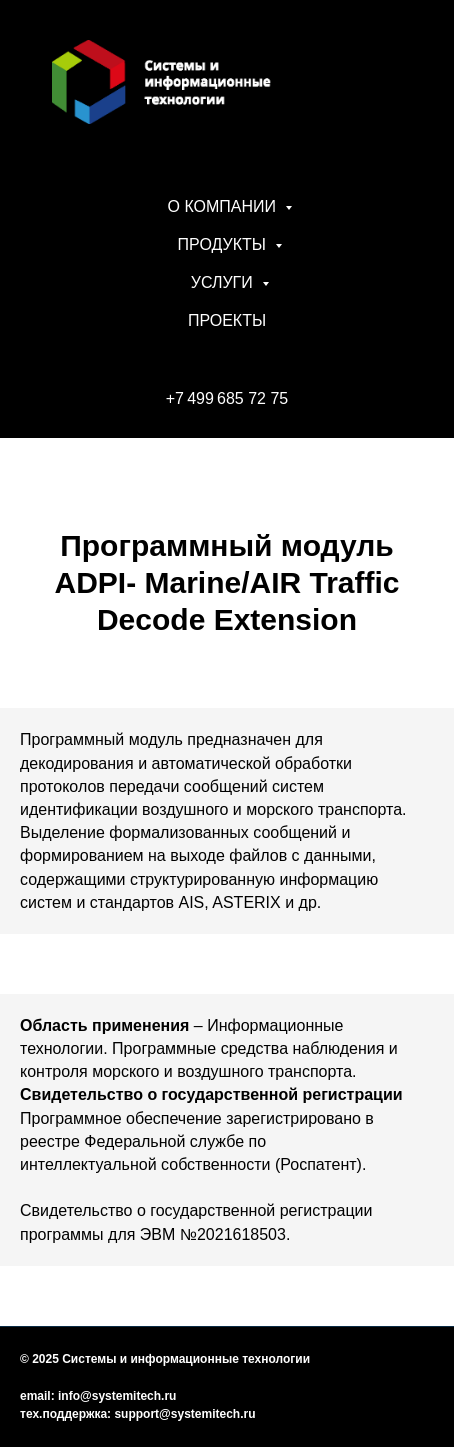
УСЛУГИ (224, 282)
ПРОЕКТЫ (227, 320)
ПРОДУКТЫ (224, 244)
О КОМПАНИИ (224, 206)
